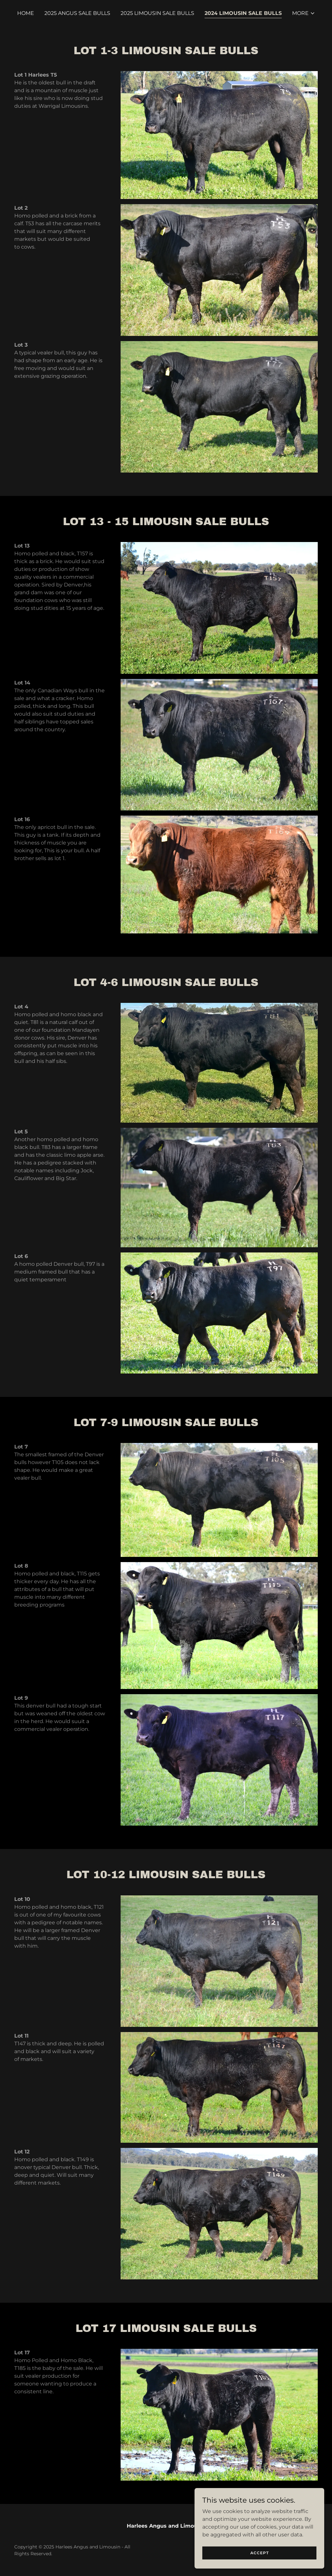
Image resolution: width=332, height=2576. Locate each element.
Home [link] (25, 13)
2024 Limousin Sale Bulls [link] (243, 13)
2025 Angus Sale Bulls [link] (77, 13)
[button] (303, 13)
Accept (259, 2552)
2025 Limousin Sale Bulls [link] (157, 13)
